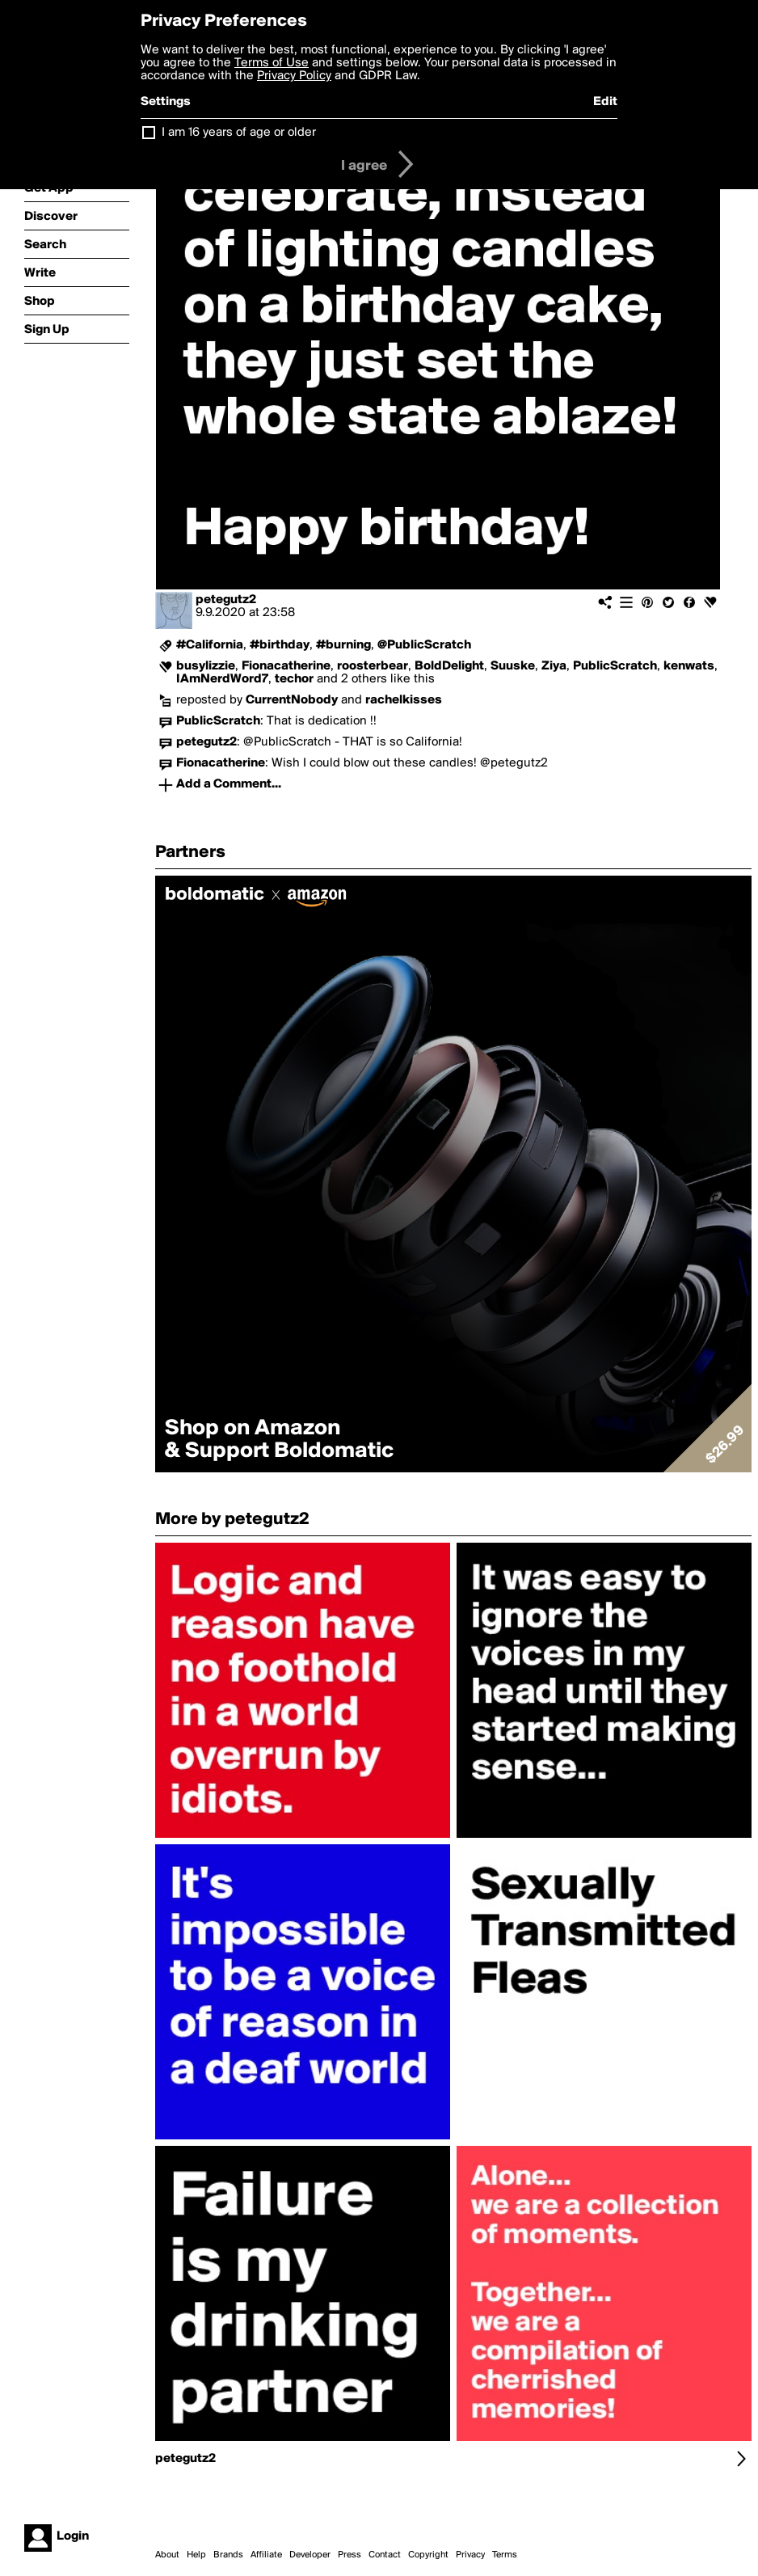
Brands (228, 2555)
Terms (504, 2555)
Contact (384, 2555)
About (167, 2555)
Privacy (470, 2555)
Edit (605, 101)
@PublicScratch (424, 645)
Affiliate (266, 2555)
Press (349, 2555)
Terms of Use (271, 63)
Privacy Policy (294, 76)
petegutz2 (226, 599)
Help (196, 2555)
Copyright (428, 2555)
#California (209, 645)
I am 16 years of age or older (239, 132)
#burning (343, 645)
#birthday (280, 645)
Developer (310, 2555)
